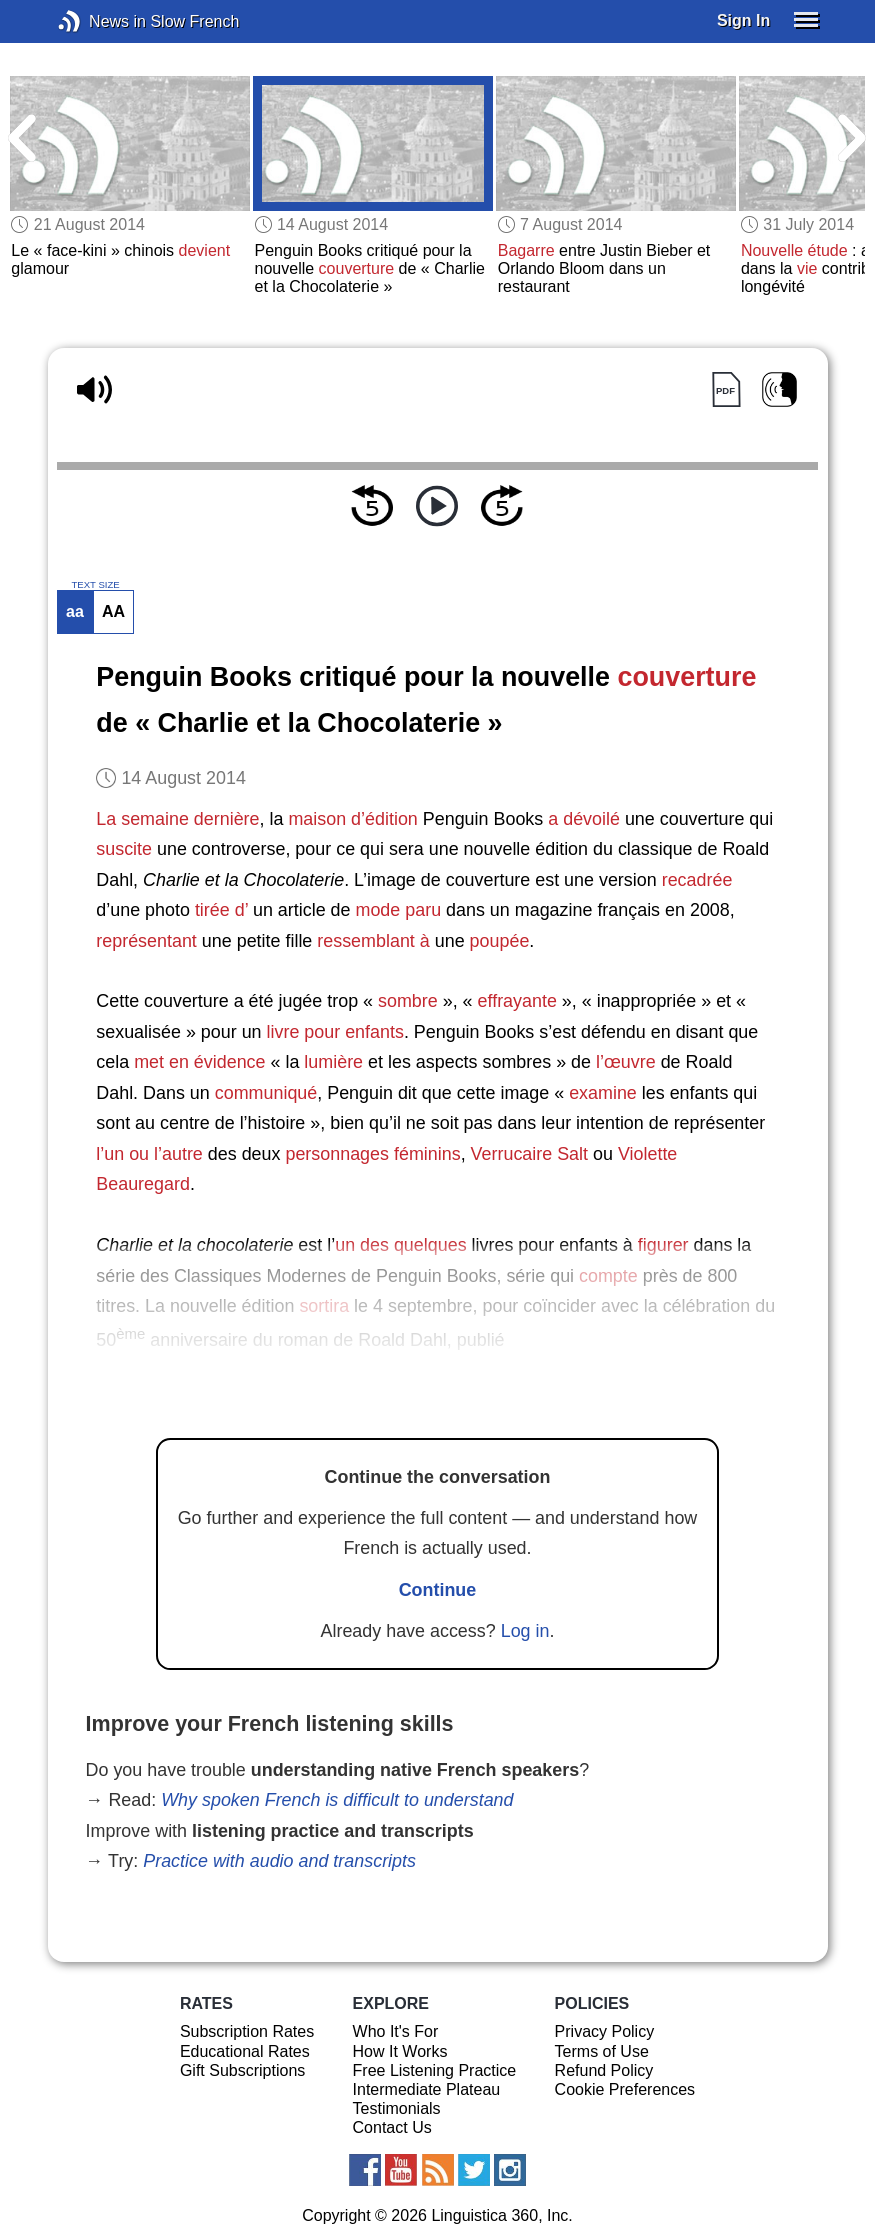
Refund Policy (604, 2070)
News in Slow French (99, 21)
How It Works (400, 2051)
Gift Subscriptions (242, 2070)
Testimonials (397, 2108)
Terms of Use (602, 2051)
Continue (438, 1590)
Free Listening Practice (435, 2070)
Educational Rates (245, 2051)
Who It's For (396, 2031)
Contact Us (392, 2127)
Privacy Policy (605, 2031)
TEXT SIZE (95, 585)
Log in (525, 1631)
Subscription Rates (247, 2031)
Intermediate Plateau (427, 2089)
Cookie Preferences (625, 2089)
